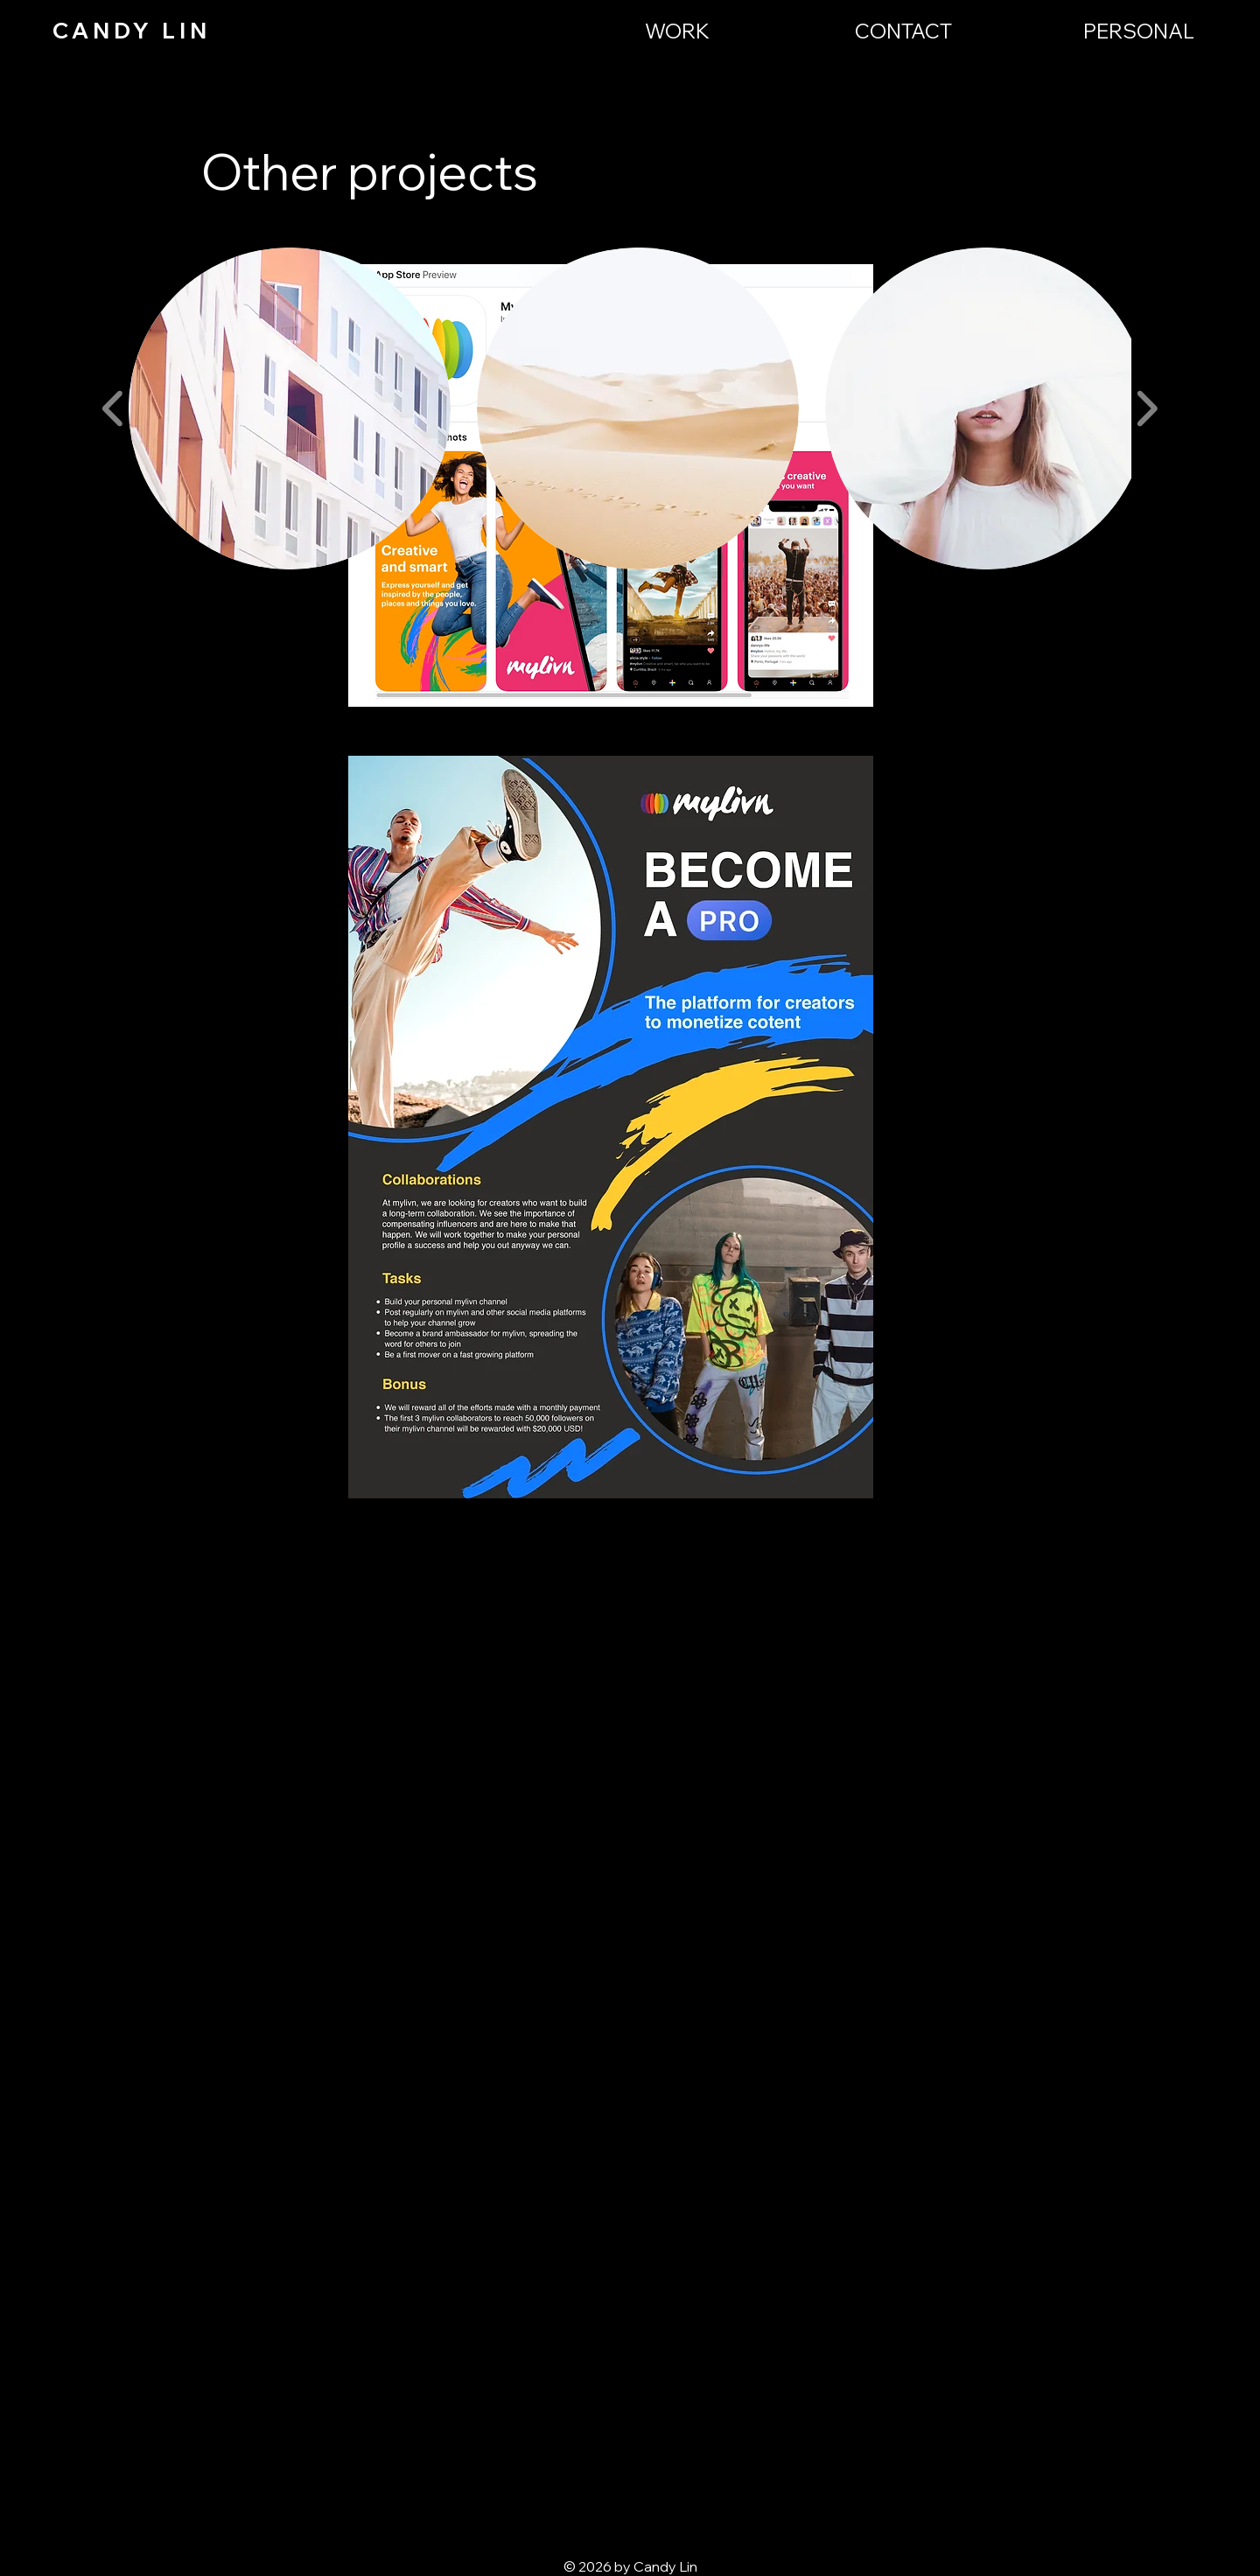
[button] (290, 408)
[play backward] (113, 409)
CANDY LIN (131, 30)
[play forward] (1146, 409)
